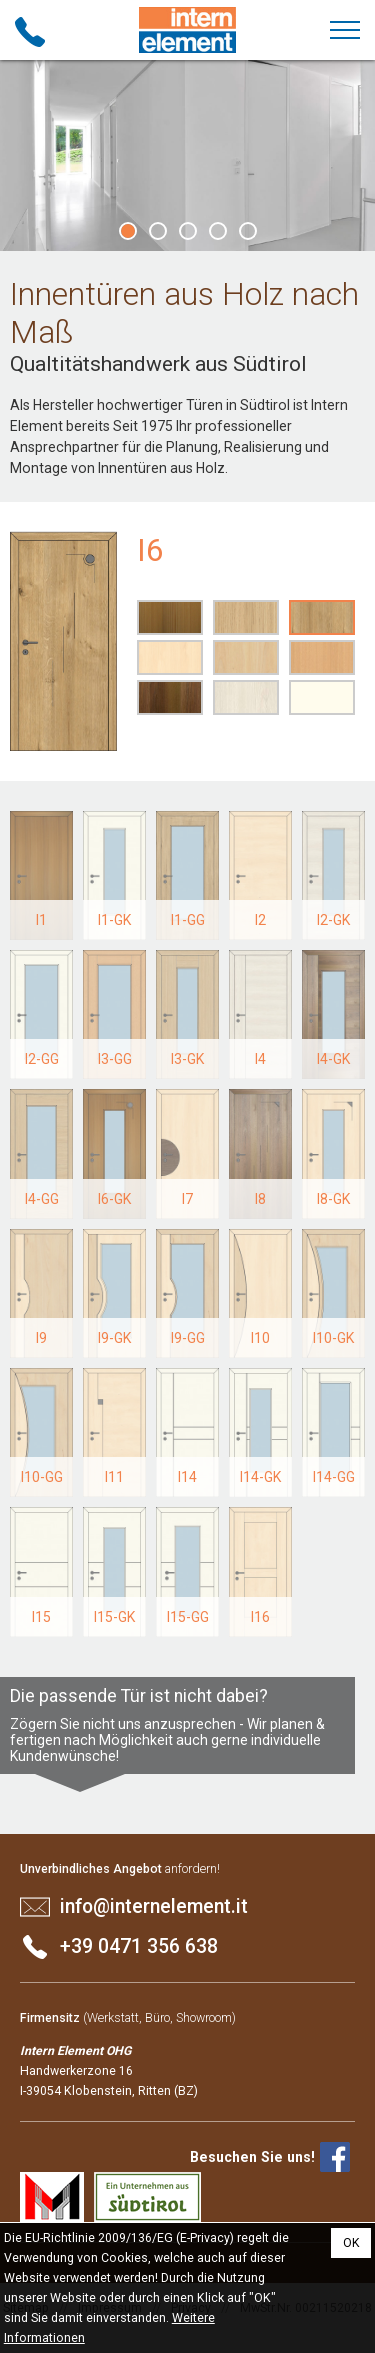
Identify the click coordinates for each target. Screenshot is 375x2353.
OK (351, 2243)
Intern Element (188, 30)
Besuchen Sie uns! (252, 2157)
